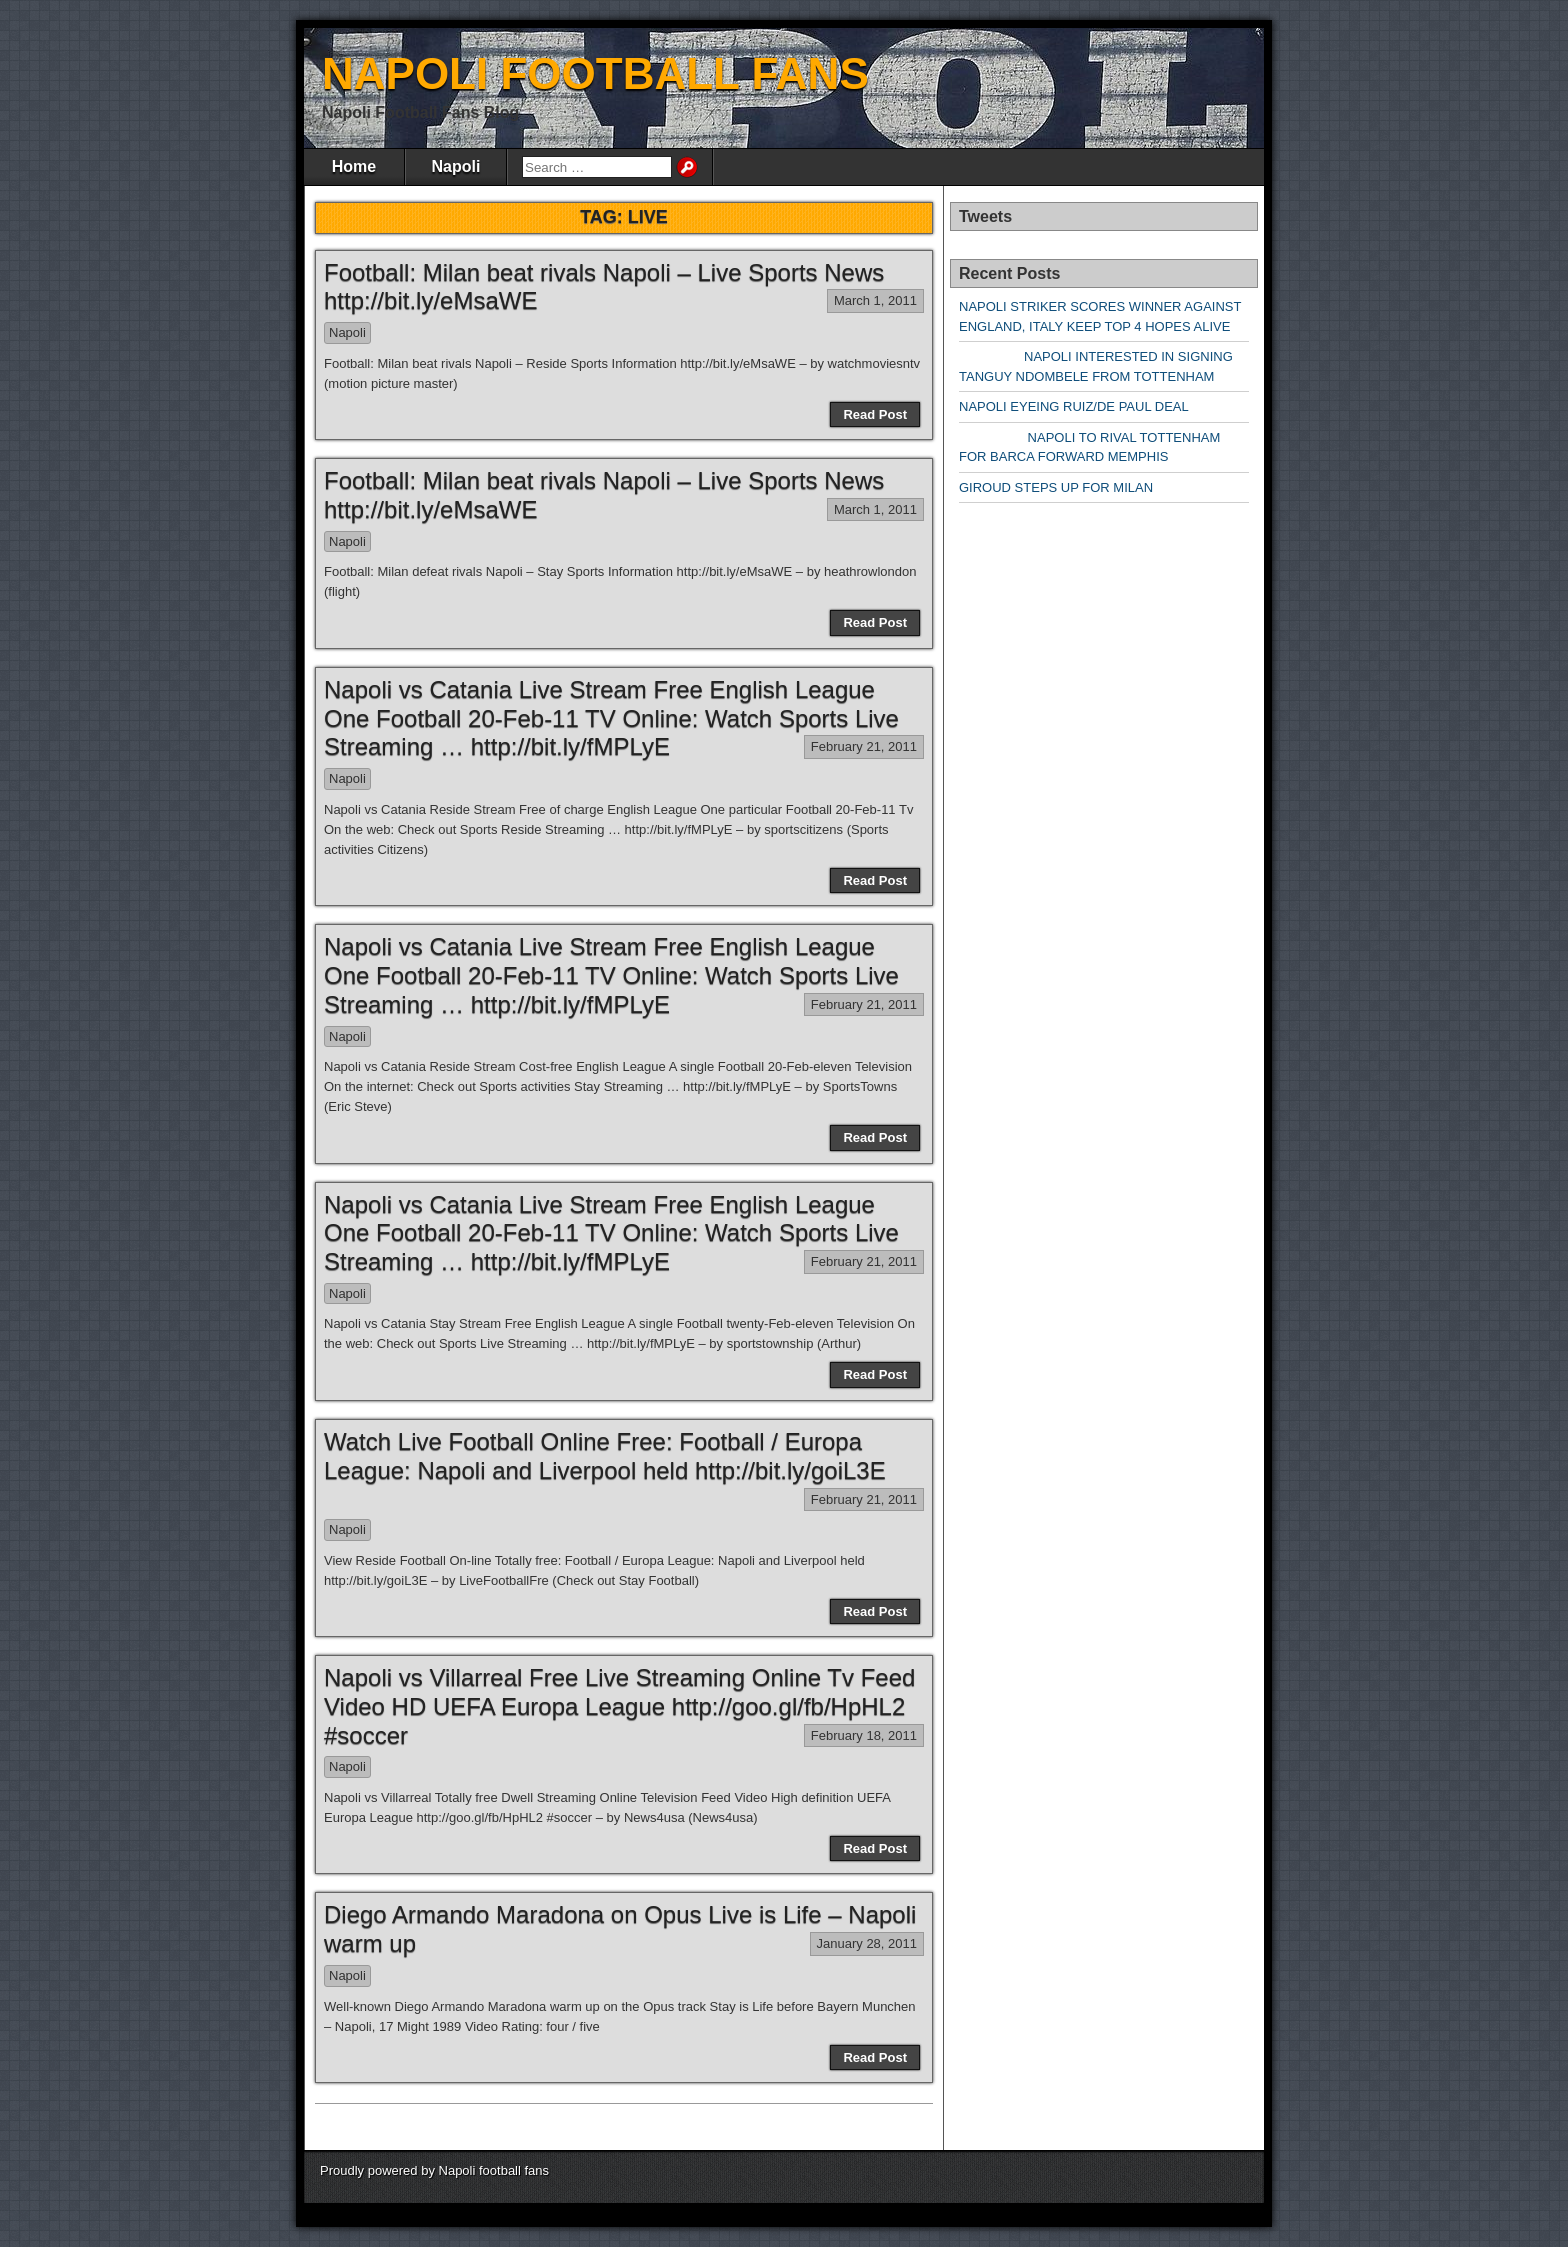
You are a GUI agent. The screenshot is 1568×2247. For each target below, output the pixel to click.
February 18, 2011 (864, 1735)
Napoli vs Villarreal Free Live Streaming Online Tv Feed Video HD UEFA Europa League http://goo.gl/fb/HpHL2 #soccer (619, 1706)
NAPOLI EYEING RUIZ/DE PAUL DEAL (1074, 406)
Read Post (875, 414)
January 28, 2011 (867, 1943)
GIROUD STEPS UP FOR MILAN (1056, 487)
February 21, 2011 (864, 746)
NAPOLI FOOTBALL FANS (595, 73)
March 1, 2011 (875, 300)
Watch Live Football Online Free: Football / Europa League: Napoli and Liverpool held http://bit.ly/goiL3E (605, 1456)
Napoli (456, 166)
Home (354, 166)
